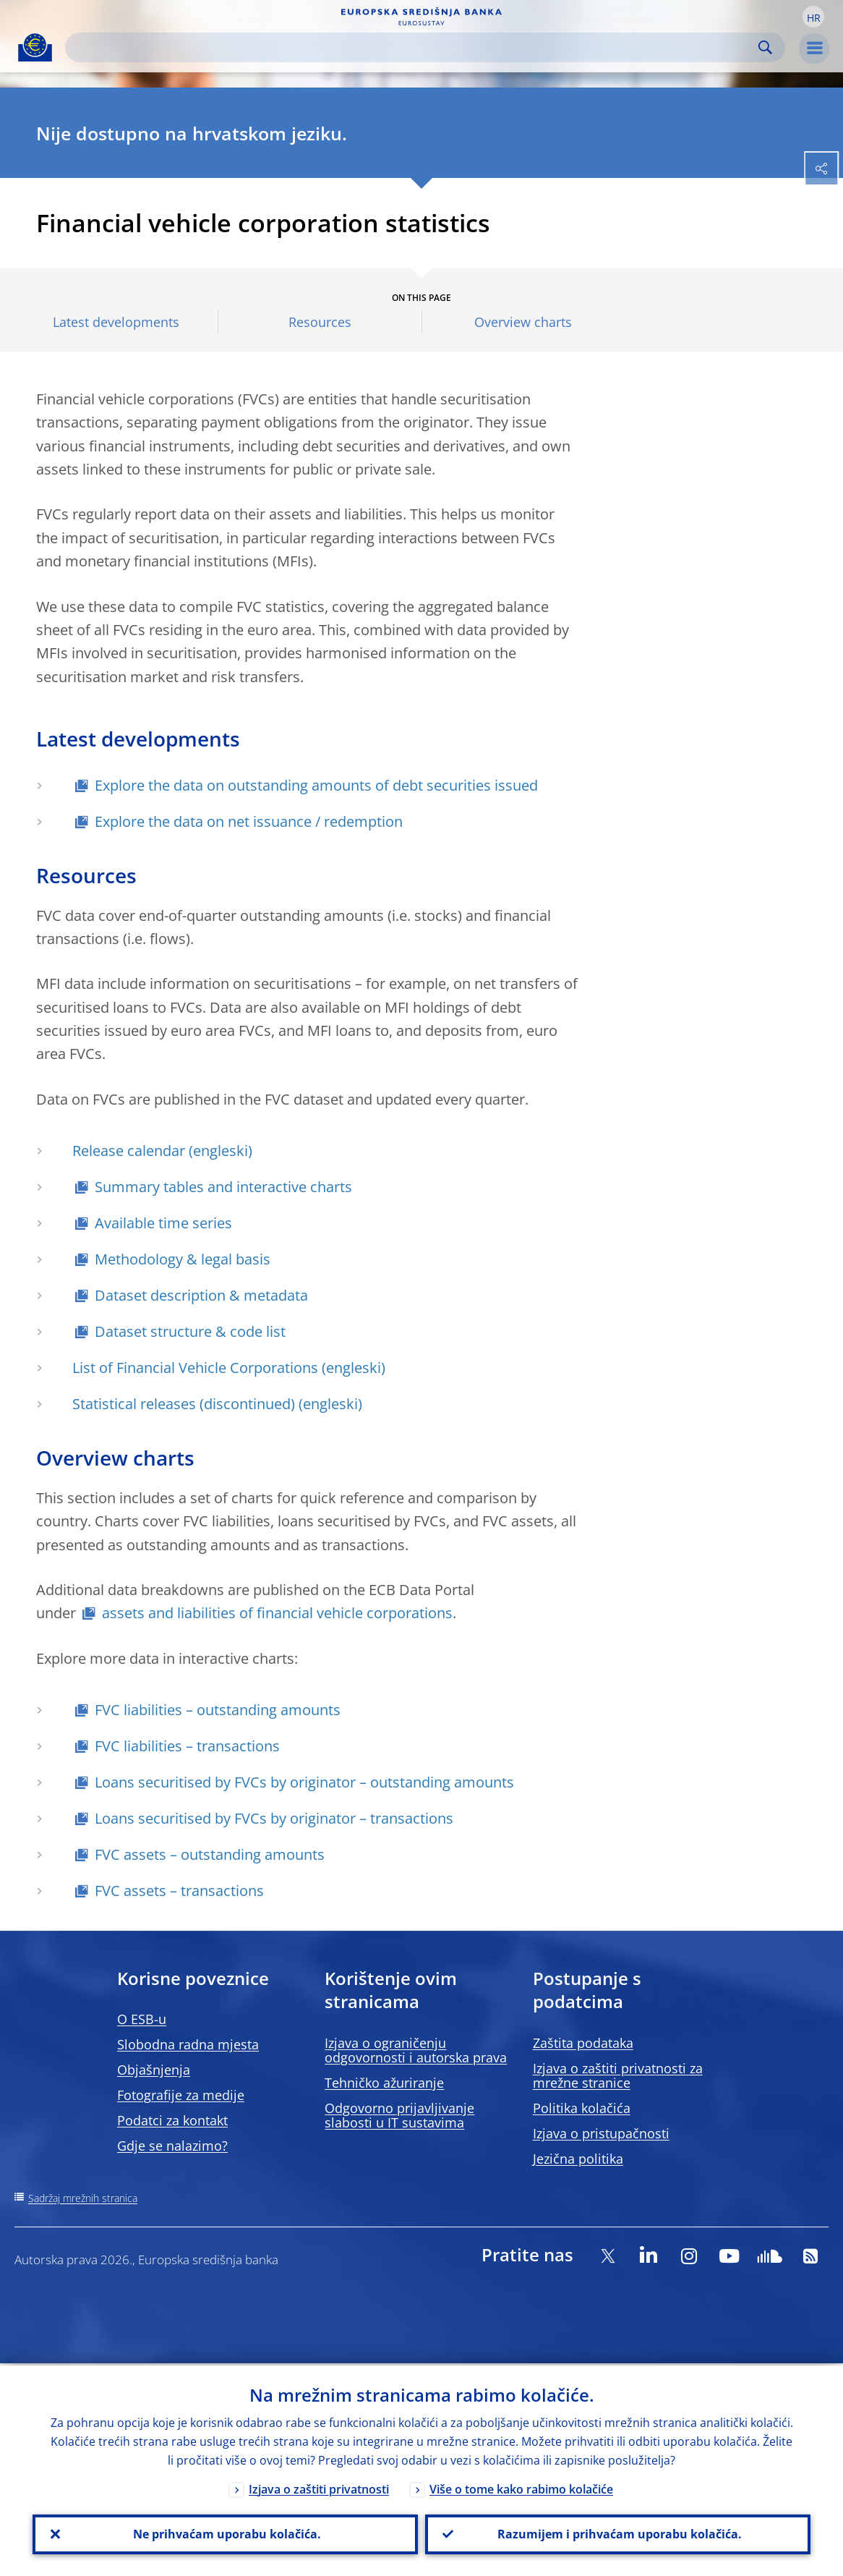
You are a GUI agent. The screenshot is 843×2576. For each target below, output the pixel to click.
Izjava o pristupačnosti (601, 2133)
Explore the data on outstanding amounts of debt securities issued (316, 785)
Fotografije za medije (180, 2095)
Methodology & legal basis (182, 1259)
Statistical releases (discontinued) (183, 1404)
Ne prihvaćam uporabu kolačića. (226, 2533)
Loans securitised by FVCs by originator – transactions (274, 1818)
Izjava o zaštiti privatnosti (319, 2487)
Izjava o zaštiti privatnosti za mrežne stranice (618, 2075)
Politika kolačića (581, 2108)
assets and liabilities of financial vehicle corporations (277, 1613)
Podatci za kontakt (172, 2120)
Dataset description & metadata (201, 1295)
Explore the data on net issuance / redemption (249, 821)
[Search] (413, 47)
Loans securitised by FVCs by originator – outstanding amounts (304, 1782)
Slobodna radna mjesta (188, 2044)
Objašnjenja (153, 2069)
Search (765, 47)
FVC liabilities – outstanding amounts (218, 1710)
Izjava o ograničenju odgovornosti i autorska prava (416, 2050)
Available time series (163, 1223)
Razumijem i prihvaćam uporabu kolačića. (618, 2533)
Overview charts (523, 322)
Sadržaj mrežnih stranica (82, 2198)
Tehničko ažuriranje (384, 2082)
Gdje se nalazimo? (172, 2145)
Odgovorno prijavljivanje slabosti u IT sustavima (399, 2115)
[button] (813, 16)
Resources (319, 322)
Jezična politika (578, 2158)
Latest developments (116, 322)
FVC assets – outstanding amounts (210, 1854)
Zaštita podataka (583, 2043)
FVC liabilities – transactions (187, 1746)
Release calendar (128, 1150)
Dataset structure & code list (190, 1331)
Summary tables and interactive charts (223, 1186)
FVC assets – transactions (179, 1890)
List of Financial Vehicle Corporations (195, 1367)
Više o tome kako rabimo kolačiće (521, 2487)
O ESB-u (141, 2019)
